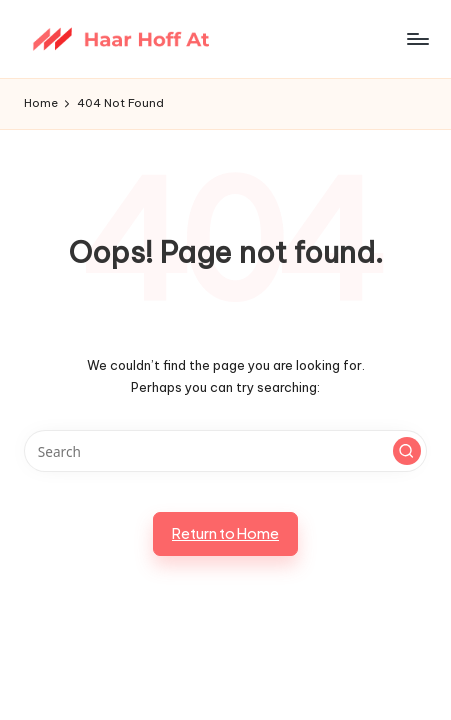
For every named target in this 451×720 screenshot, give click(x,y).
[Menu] (417, 38)
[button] (407, 451)
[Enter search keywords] (225, 451)
